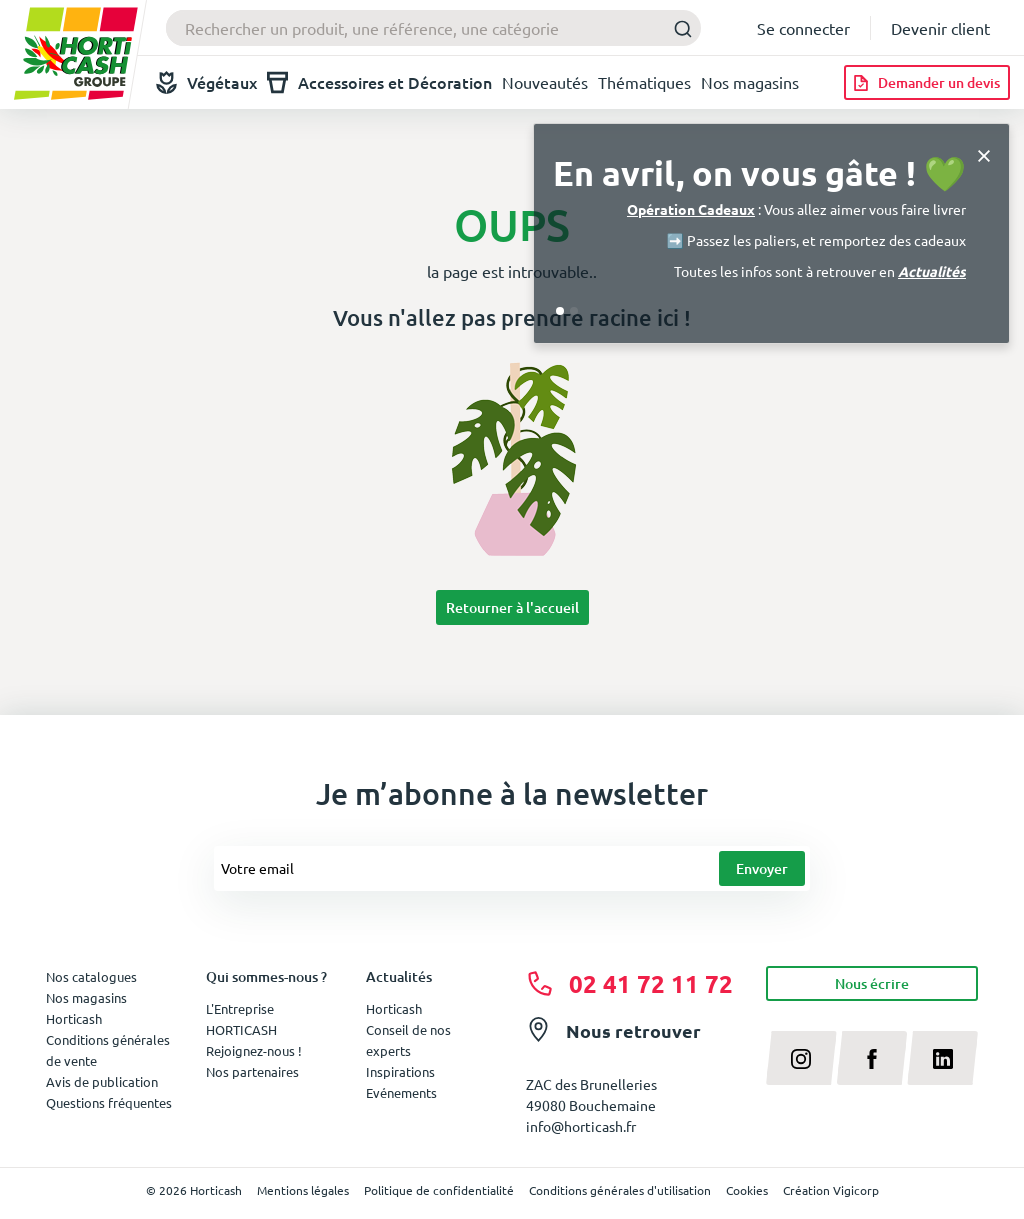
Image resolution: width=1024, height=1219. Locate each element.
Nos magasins (750, 82)
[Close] (984, 153)
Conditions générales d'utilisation (620, 1190)
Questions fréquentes (109, 1102)
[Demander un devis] (927, 82)
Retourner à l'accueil (512, 607)
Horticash (394, 1008)
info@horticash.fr (581, 1126)
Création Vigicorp (831, 1190)
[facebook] (872, 1058)
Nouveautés (545, 82)
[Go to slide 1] (560, 311)
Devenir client (940, 28)
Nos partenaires (252, 1071)
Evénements (401, 1092)
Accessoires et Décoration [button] (379, 82)
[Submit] (677, 28)
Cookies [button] (747, 1190)
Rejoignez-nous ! (254, 1050)
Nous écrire (872, 983)
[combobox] (433, 28)
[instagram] (801, 1058)
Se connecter (803, 28)
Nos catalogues (91, 976)
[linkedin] (942, 1058)
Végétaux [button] (206, 82)
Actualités (932, 271)
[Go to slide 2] (574, 311)
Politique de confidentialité (439, 1190)
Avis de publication (102, 1081)
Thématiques (644, 82)
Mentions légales (303, 1190)
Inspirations (400, 1071)
